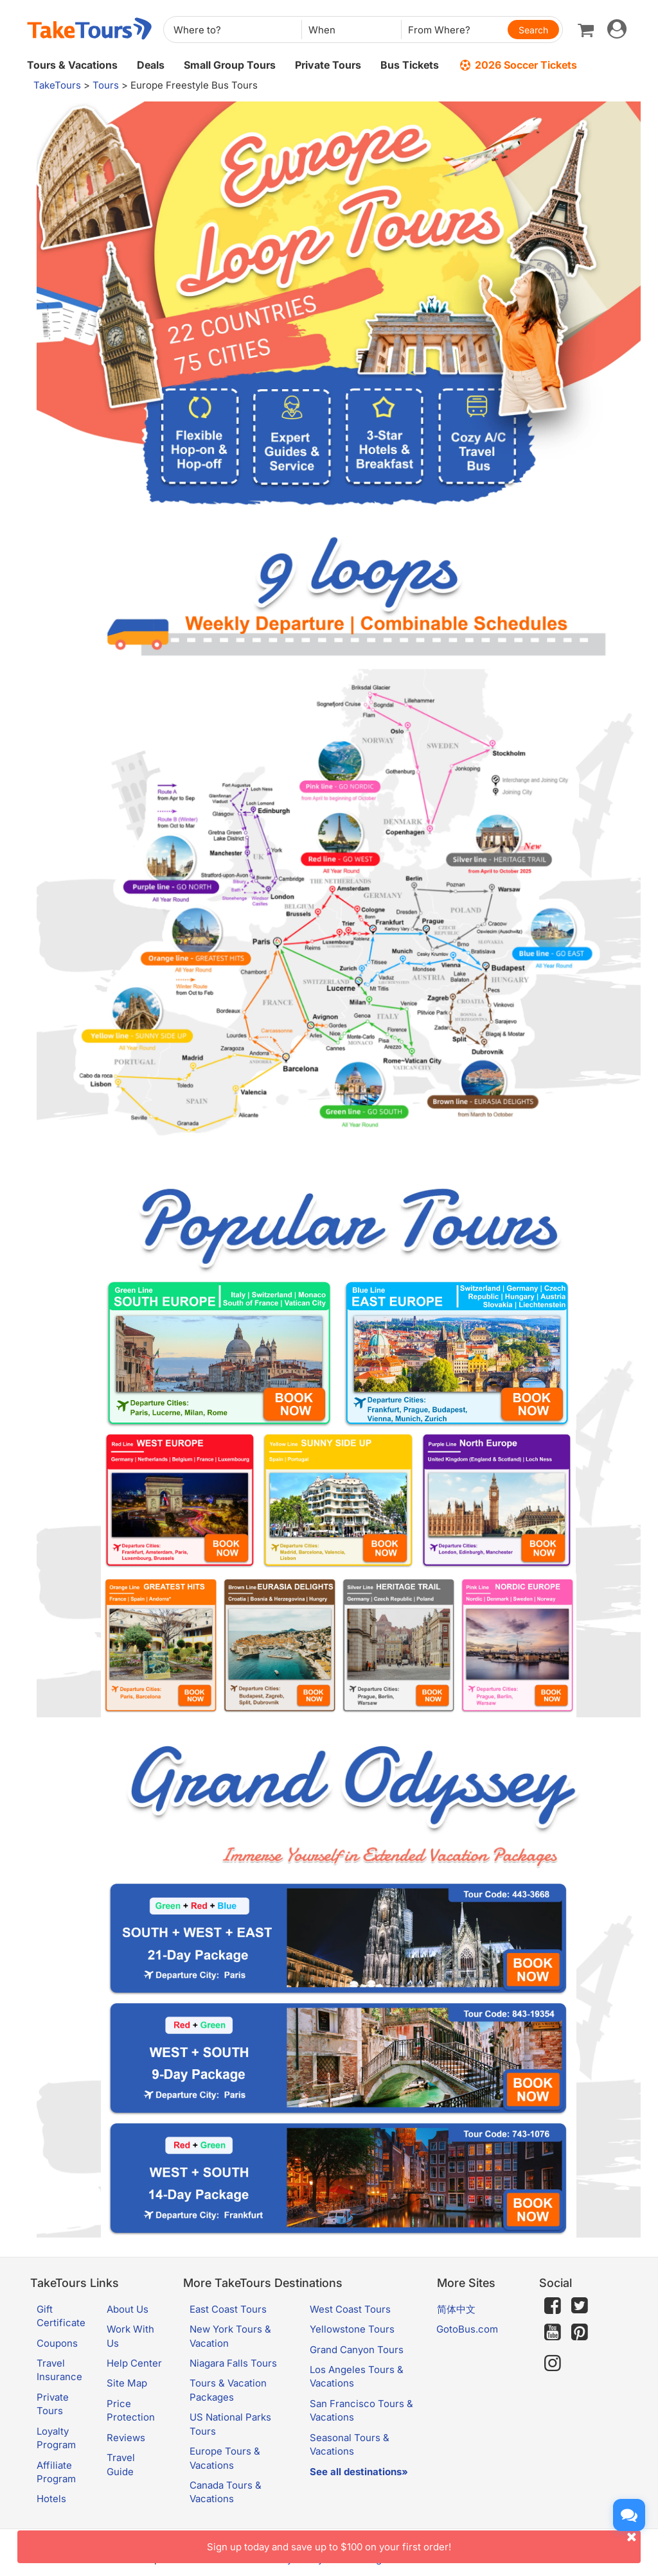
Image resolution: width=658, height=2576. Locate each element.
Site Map (127, 2383)
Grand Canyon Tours (357, 2350)
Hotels (51, 2499)
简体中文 (456, 2309)
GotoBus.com (467, 2329)
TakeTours (57, 85)
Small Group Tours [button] (230, 64)
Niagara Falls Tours (233, 2363)
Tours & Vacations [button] (72, 64)
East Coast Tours (228, 2309)
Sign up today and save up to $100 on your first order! (424, 2541)
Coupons (57, 2343)
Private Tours (328, 64)
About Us (127, 2309)
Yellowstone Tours (352, 2329)
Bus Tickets (409, 64)
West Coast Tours (350, 2309)
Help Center (134, 2363)
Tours (106, 85)
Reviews (126, 2437)
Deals (150, 64)
